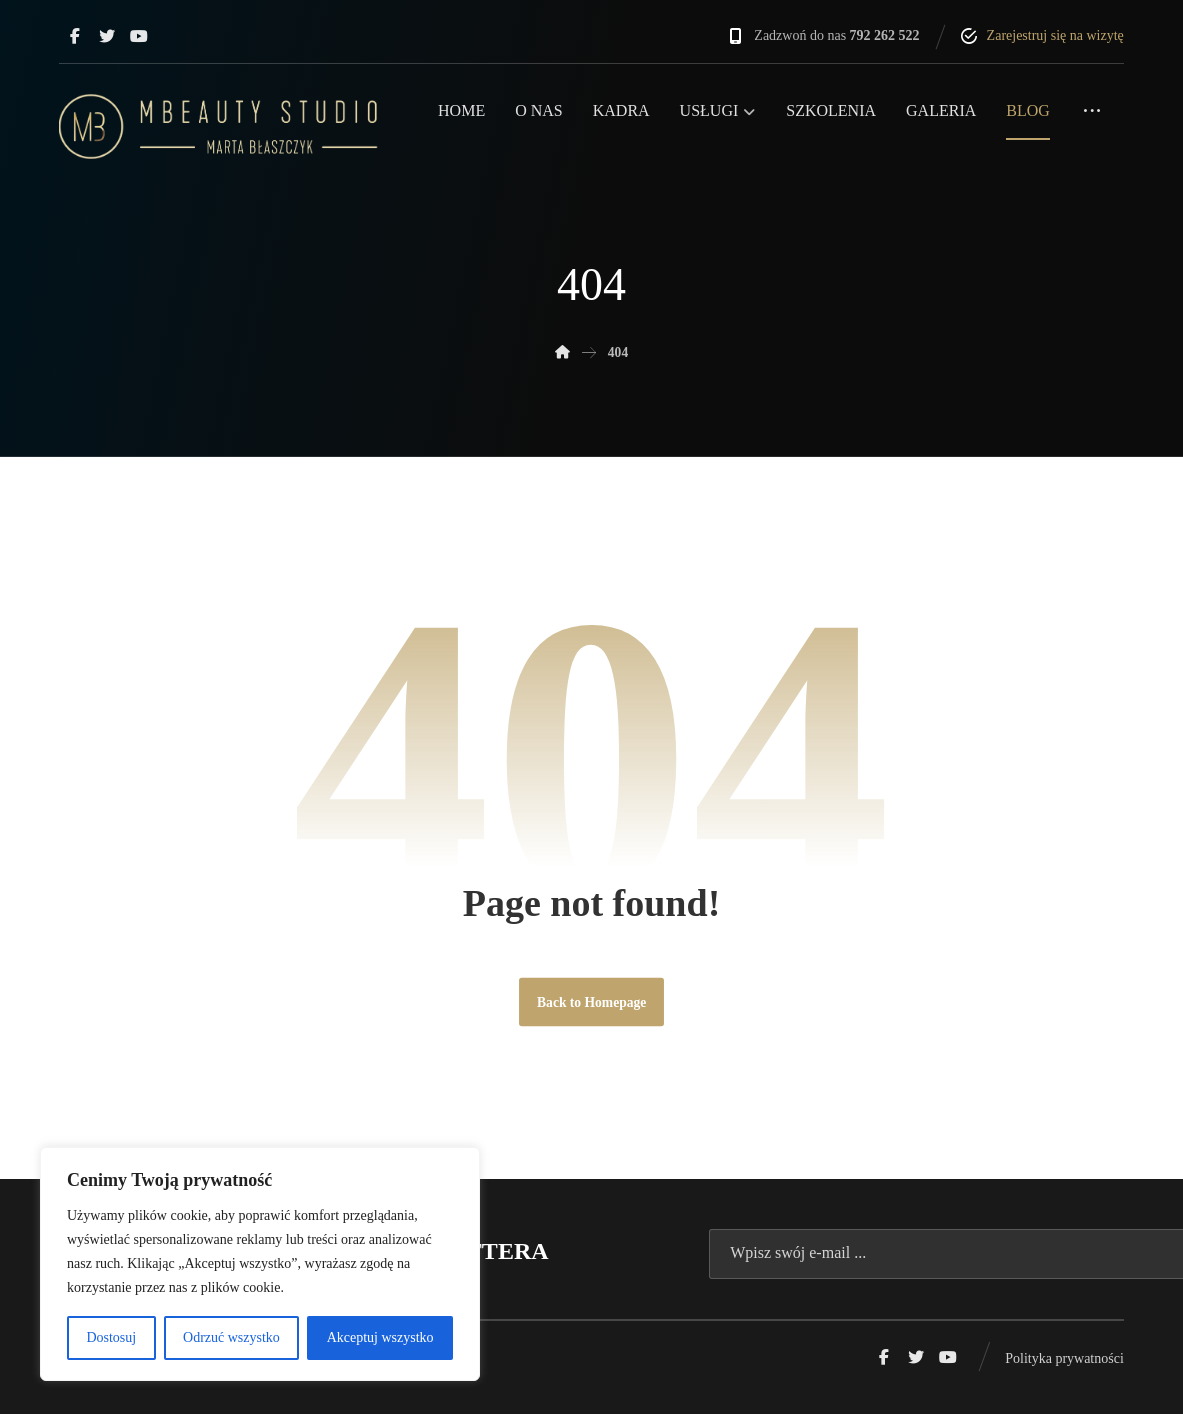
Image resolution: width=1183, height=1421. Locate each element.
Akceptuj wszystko (380, 1337)
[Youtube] (139, 36)
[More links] (1092, 119)
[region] (260, 1264)
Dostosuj (111, 1337)
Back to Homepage (592, 1007)
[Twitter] (107, 36)
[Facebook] (75, 36)
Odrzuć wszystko (231, 1337)
